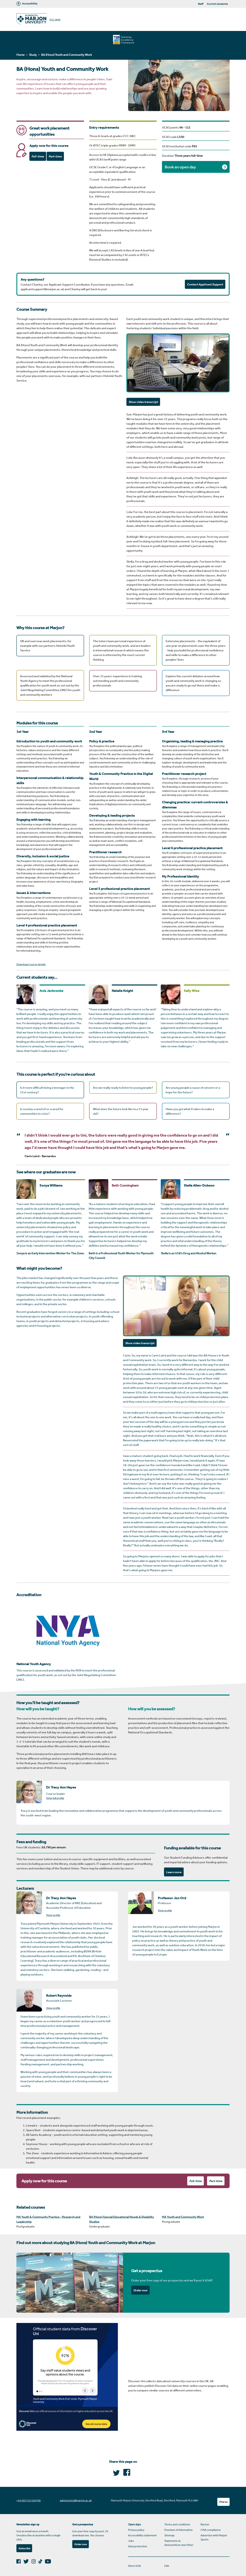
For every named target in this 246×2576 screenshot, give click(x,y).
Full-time (38, 156)
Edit (166, 2565)
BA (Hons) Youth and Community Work (66, 54)
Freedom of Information (178, 2530)
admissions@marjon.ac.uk (76, 2500)
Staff (200, 3)
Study (33, 54)
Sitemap (169, 2535)
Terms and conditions (177, 2524)
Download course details (31, 964)
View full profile (55, 1798)
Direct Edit (134, 2565)
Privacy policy (136, 2530)
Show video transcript (143, 402)
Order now (140, 2290)
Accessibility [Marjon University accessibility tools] (26, 4)
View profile (53, 1915)
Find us (223, 2501)
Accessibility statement (142, 2535)
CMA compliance (211, 2530)
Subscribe (24, 2548)
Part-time (55, 156)
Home (20, 54)
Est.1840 (55, 19)
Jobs (131, 2540)
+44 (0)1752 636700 (28, 2500)
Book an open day (180, 167)
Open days (134, 2524)
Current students (217, 3)
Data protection (137, 2546)
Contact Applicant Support (205, 284)
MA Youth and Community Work (183, 2217)
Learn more (173, 1872)
